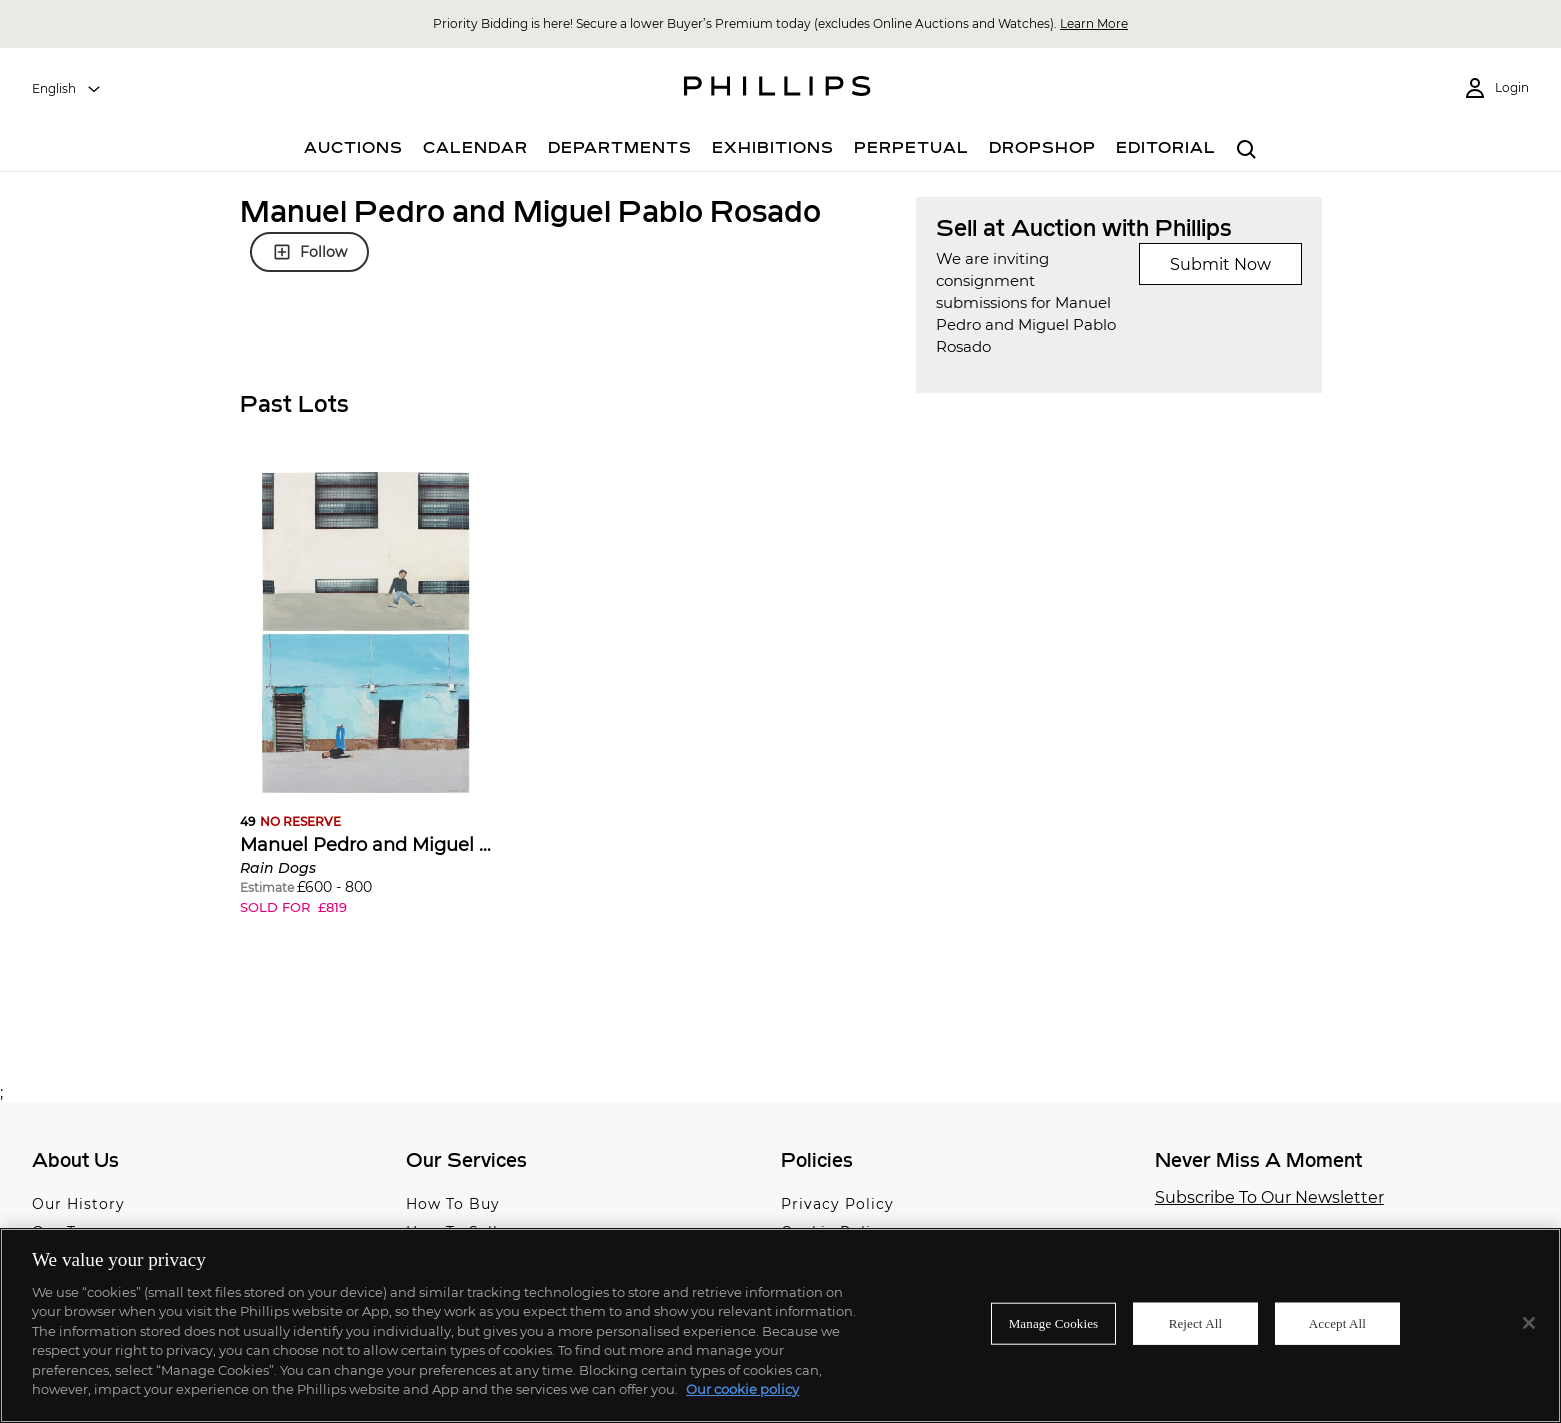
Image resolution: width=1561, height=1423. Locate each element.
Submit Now (1220, 264)
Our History (78, 1204)
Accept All (1337, 1323)
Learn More (1094, 23)
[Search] (1247, 150)
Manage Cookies (1054, 1323)
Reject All (1196, 1323)
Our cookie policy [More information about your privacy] (742, 1389)
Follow (309, 252)
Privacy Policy (837, 1204)
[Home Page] (777, 89)
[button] (366, 709)
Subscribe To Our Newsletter (1269, 1198)
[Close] (1529, 1323)
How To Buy (453, 1204)
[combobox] (67, 89)
